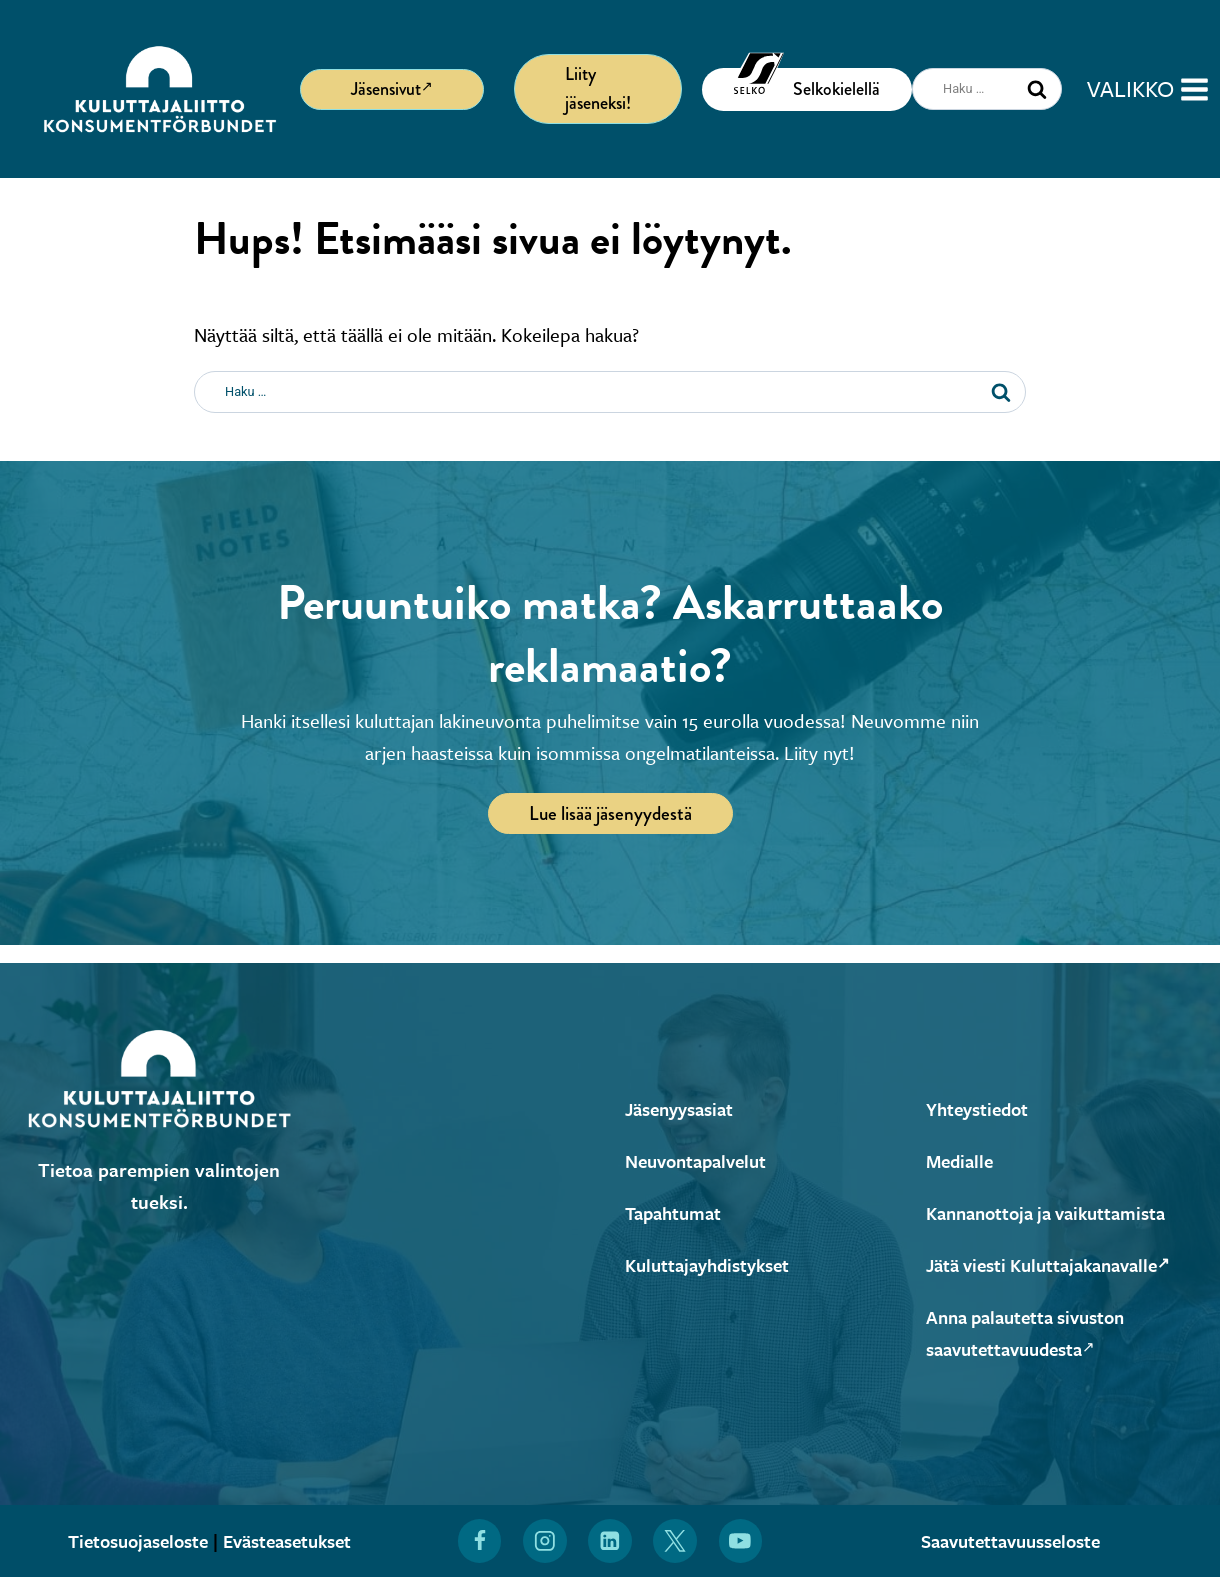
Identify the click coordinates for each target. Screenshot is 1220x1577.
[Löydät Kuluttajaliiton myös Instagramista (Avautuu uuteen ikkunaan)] (545, 1541)
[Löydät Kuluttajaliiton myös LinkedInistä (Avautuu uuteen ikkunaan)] (610, 1541)
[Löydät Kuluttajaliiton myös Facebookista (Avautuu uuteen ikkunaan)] (479, 1541)
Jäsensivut (392, 88)
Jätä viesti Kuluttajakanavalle (1058, 1264)
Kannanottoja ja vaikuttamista (1055, 1212)
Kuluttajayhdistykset (712, 1264)
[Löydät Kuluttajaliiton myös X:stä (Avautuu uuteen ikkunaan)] (676, 1541)
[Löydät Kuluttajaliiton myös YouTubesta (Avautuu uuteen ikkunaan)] (741, 1541)
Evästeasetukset (293, 1540)
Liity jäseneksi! (598, 88)
